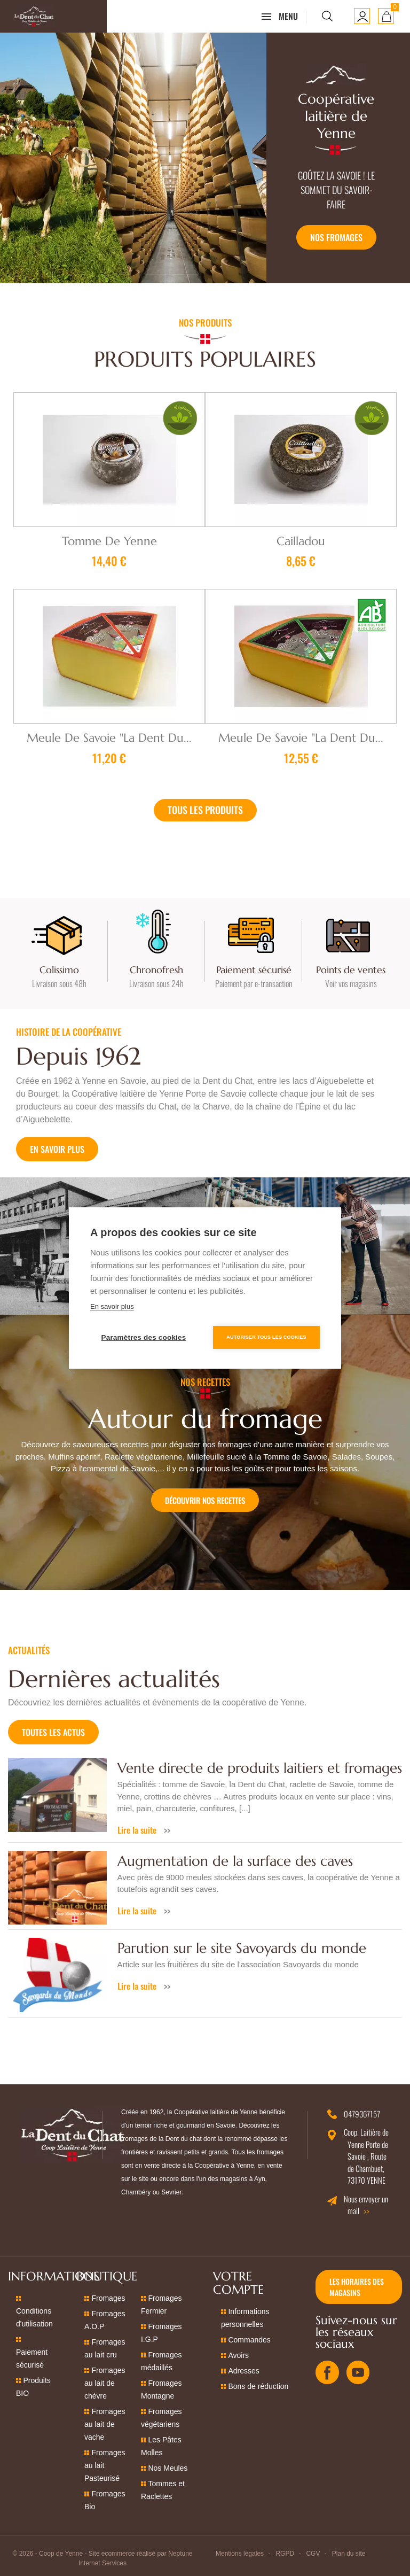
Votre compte (238, 2283)
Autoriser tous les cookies (266, 1337)
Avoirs (238, 2355)
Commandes (249, 2340)
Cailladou (301, 541)
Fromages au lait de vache (104, 2424)
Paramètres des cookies (143, 1337)
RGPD (284, 2553)
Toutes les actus (53, 1732)
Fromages (108, 2298)
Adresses (243, 2370)
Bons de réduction (258, 2386)
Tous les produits (205, 810)
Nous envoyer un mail (366, 2205)
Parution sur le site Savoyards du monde (241, 1948)
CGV (313, 2553)
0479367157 (362, 2114)
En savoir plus (57, 1149)
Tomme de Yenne (109, 541)
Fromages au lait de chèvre (104, 2383)
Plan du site (349, 2553)
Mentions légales (240, 2553)
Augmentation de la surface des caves (235, 1860)
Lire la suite (138, 1830)
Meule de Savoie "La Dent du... (109, 738)
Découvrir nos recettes (205, 1500)
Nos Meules (167, 2468)
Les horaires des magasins (356, 2287)
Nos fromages (336, 237)
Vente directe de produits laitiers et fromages (259, 1767)
